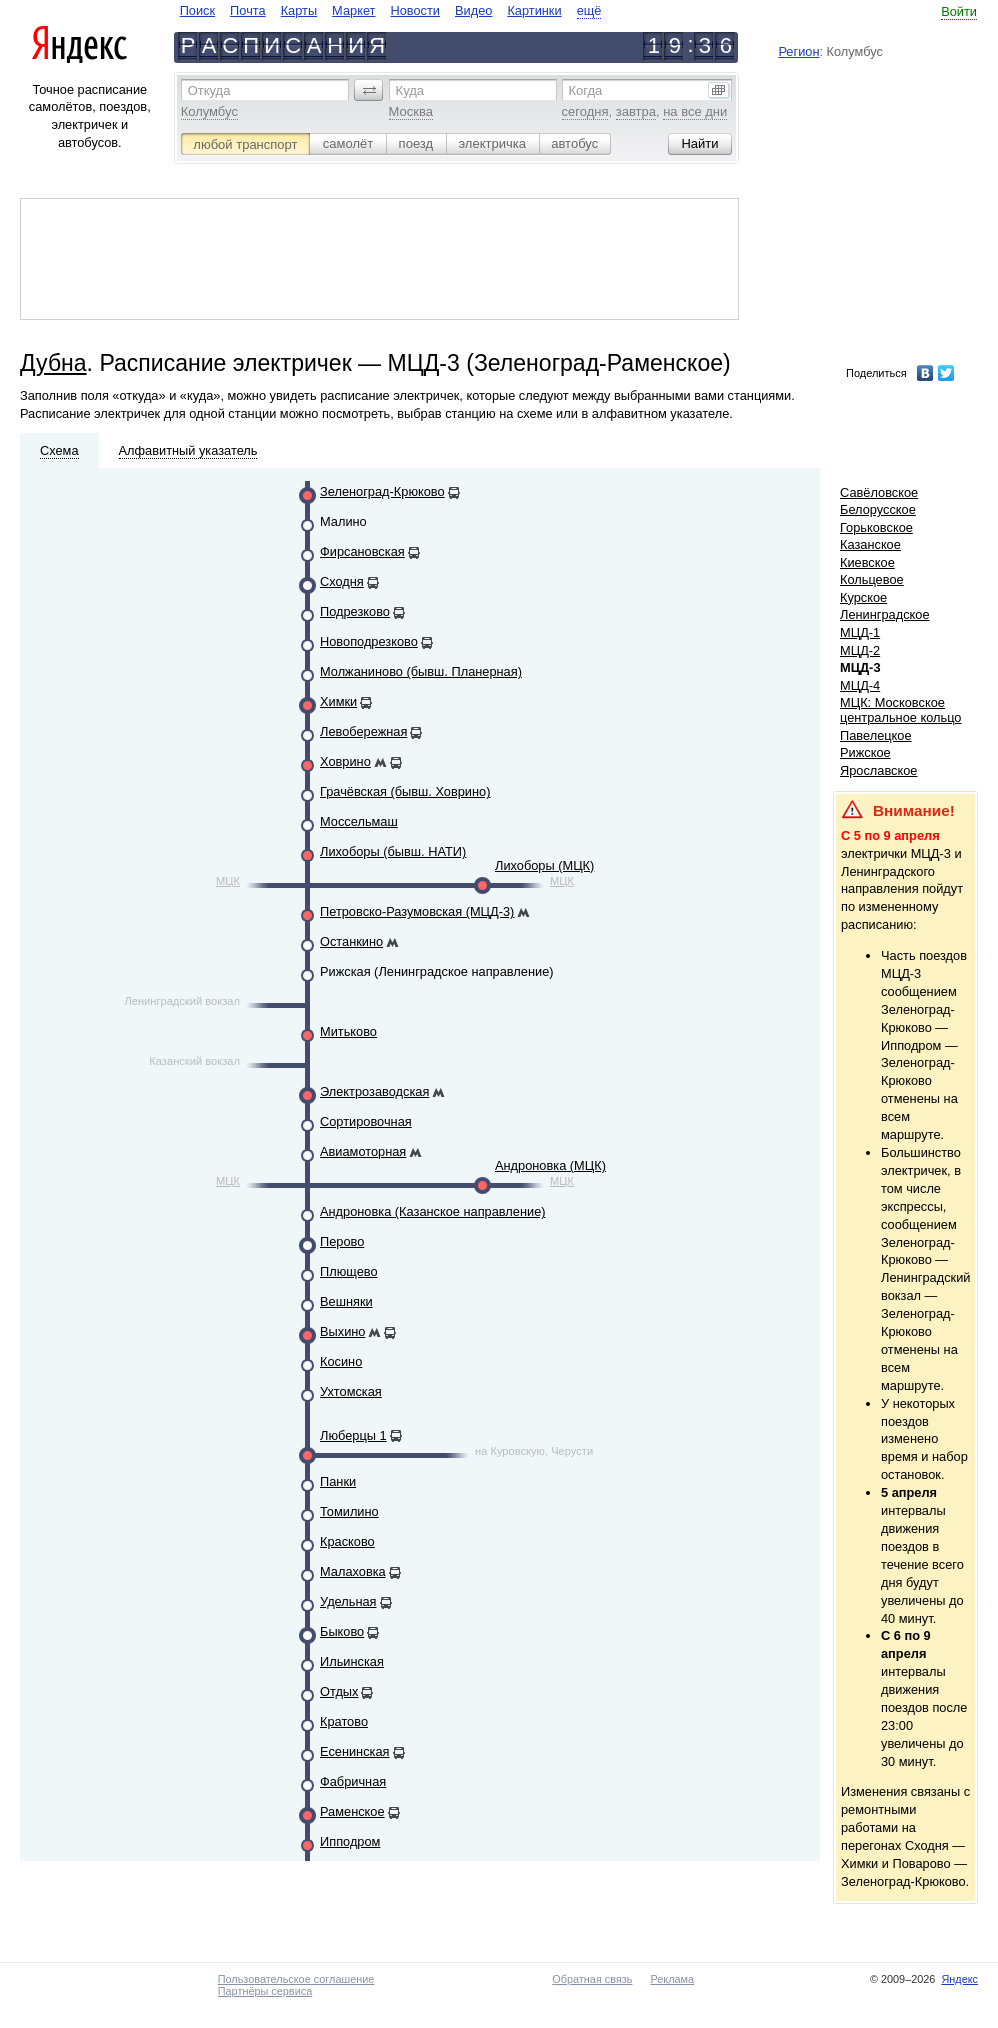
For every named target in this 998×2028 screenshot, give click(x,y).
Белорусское (878, 509)
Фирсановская (362, 551)
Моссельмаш (359, 821)
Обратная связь (592, 1979)
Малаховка (353, 1571)
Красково (347, 1541)
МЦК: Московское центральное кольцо (900, 710)
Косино (341, 1361)
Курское (863, 597)
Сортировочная (366, 1121)
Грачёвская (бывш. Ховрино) (405, 791)
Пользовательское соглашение (296, 1979)
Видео (473, 10)
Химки (338, 701)
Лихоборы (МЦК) (544, 865)
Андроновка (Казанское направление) (433, 1211)
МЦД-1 (860, 632)
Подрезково (355, 611)
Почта (248, 10)
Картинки (534, 10)
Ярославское (879, 770)
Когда (586, 90)
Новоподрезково (369, 641)
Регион (798, 51)
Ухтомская (351, 1391)
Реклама (672, 1979)
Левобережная (363, 731)
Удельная (348, 1601)
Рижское (865, 752)
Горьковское (876, 527)
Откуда (209, 90)
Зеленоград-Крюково (382, 491)
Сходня (342, 581)
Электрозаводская (374, 1091)
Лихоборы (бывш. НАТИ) (393, 851)
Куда (410, 90)
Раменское (352, 1811)
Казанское (870, 544)
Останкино (351, 941)
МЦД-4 (860, 685)
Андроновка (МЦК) (550, 1165)
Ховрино (345, 761)
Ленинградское (885, 614)
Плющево (349, 1271)
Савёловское (879, 492)
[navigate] (391, 10)
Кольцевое (872, 579)
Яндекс (959, 1979)
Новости (415, 10)
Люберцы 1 (353, 1435)
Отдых (339, 1691)
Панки (338, 1481)
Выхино (342, 1331)
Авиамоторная (363, 1151)
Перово (342, 1241)
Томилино (349, 1511)
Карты (299, 10)
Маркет (353, 10)
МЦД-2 (860, 650)
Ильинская (352, 1661)
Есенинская (355, 1751)
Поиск (197, 10)
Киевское (867, 562)
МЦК (228, 881)
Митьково (348, 1031)
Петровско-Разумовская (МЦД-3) (417, 911)
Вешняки (346, 1301)
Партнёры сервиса (265, 1991)
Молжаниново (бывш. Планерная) (421, 671)
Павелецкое (876, 735)
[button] (369, 90)
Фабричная (353, 1781)
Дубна (53, 363)
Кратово (344, 1721)
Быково (342, 1631)
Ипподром (350, 1841)
